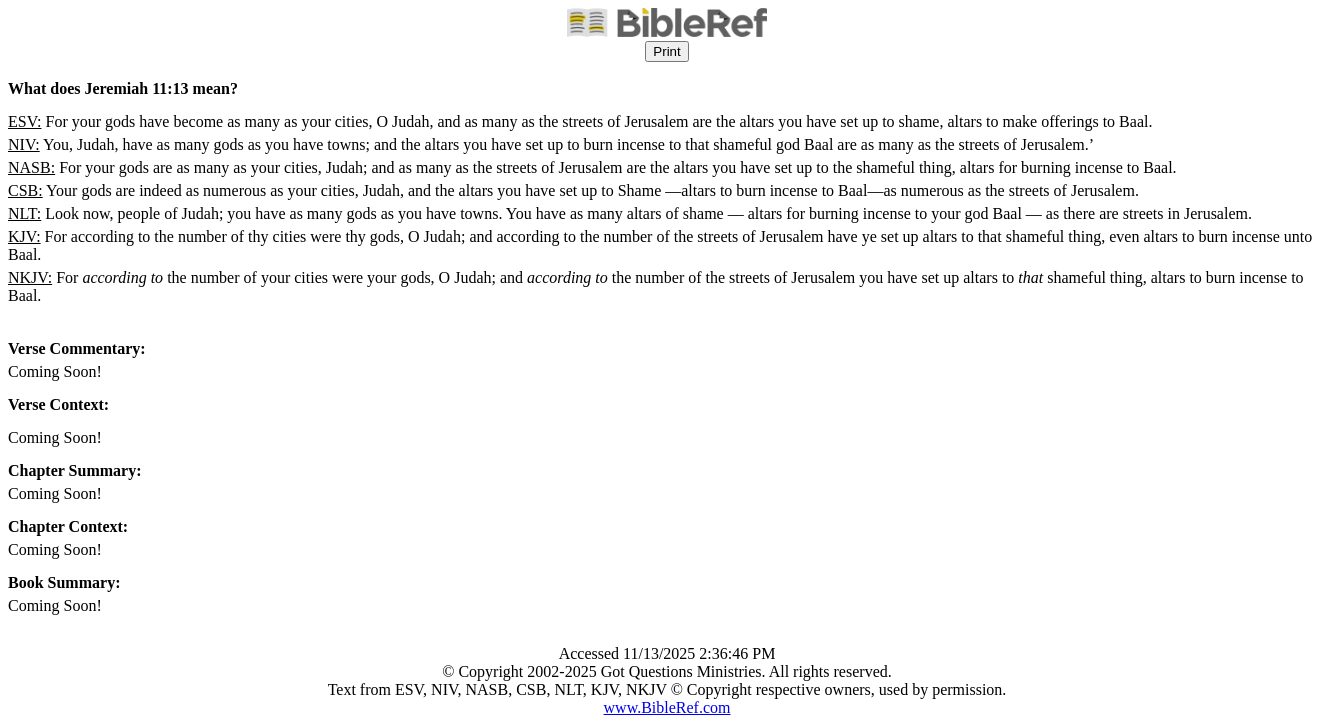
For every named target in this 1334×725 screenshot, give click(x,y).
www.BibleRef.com (667, 707)
